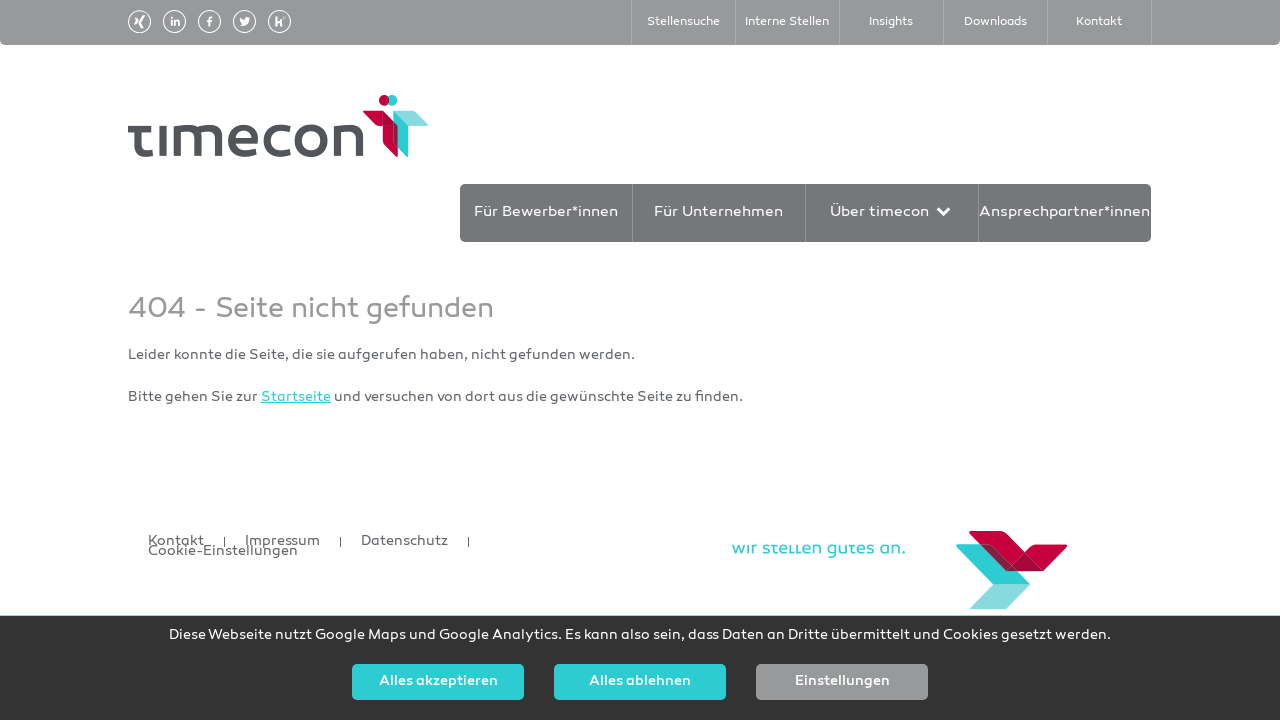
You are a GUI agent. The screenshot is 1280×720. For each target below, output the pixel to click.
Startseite (296, 397)
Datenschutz (404, 542)
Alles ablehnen (640, 682)
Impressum (282, 542)
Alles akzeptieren (438, 682)
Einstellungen (842, 682)
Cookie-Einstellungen (223, 552)
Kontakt (176, 542)
